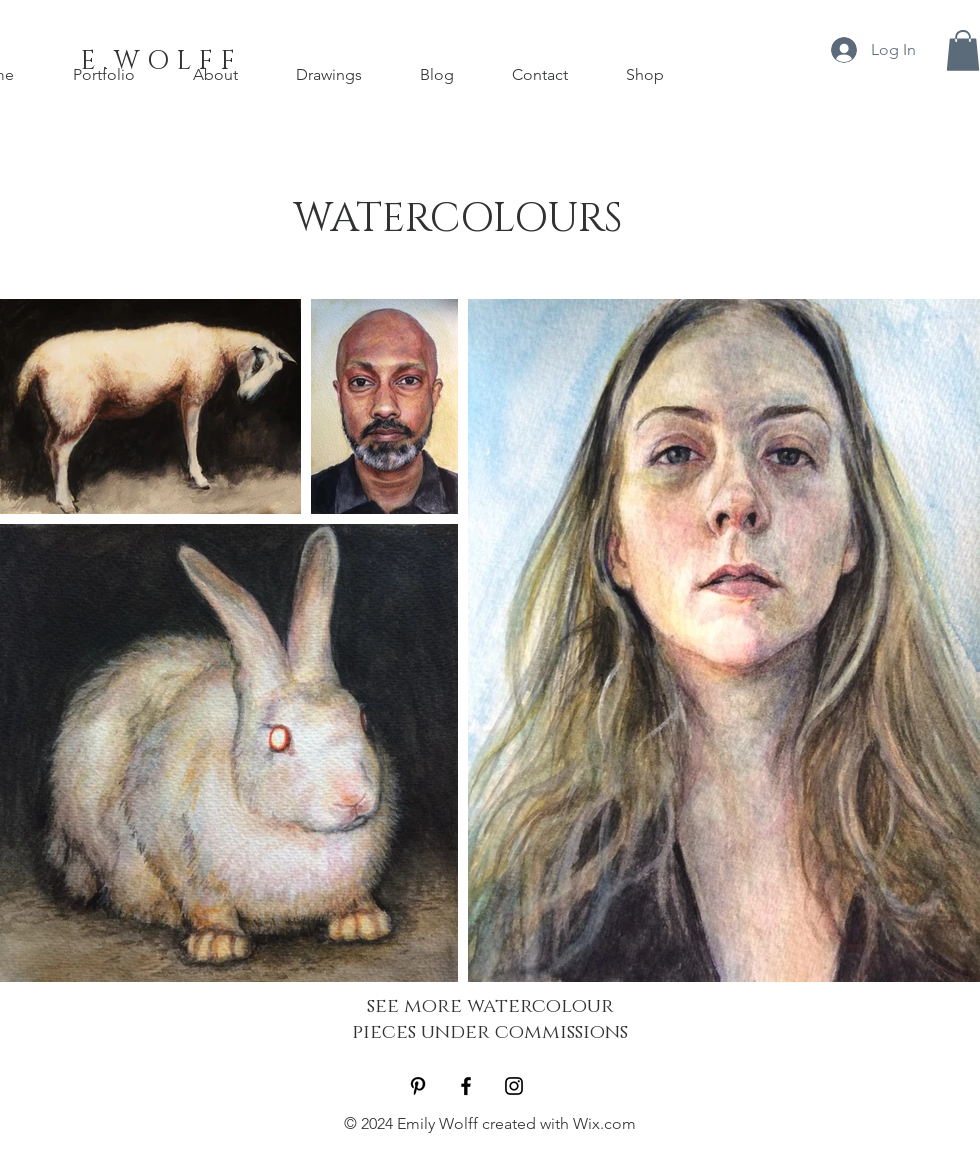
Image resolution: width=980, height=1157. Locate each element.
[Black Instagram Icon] (514, 1086)
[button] (963, 50)
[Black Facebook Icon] (466, 1086)
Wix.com (604, 1123)
